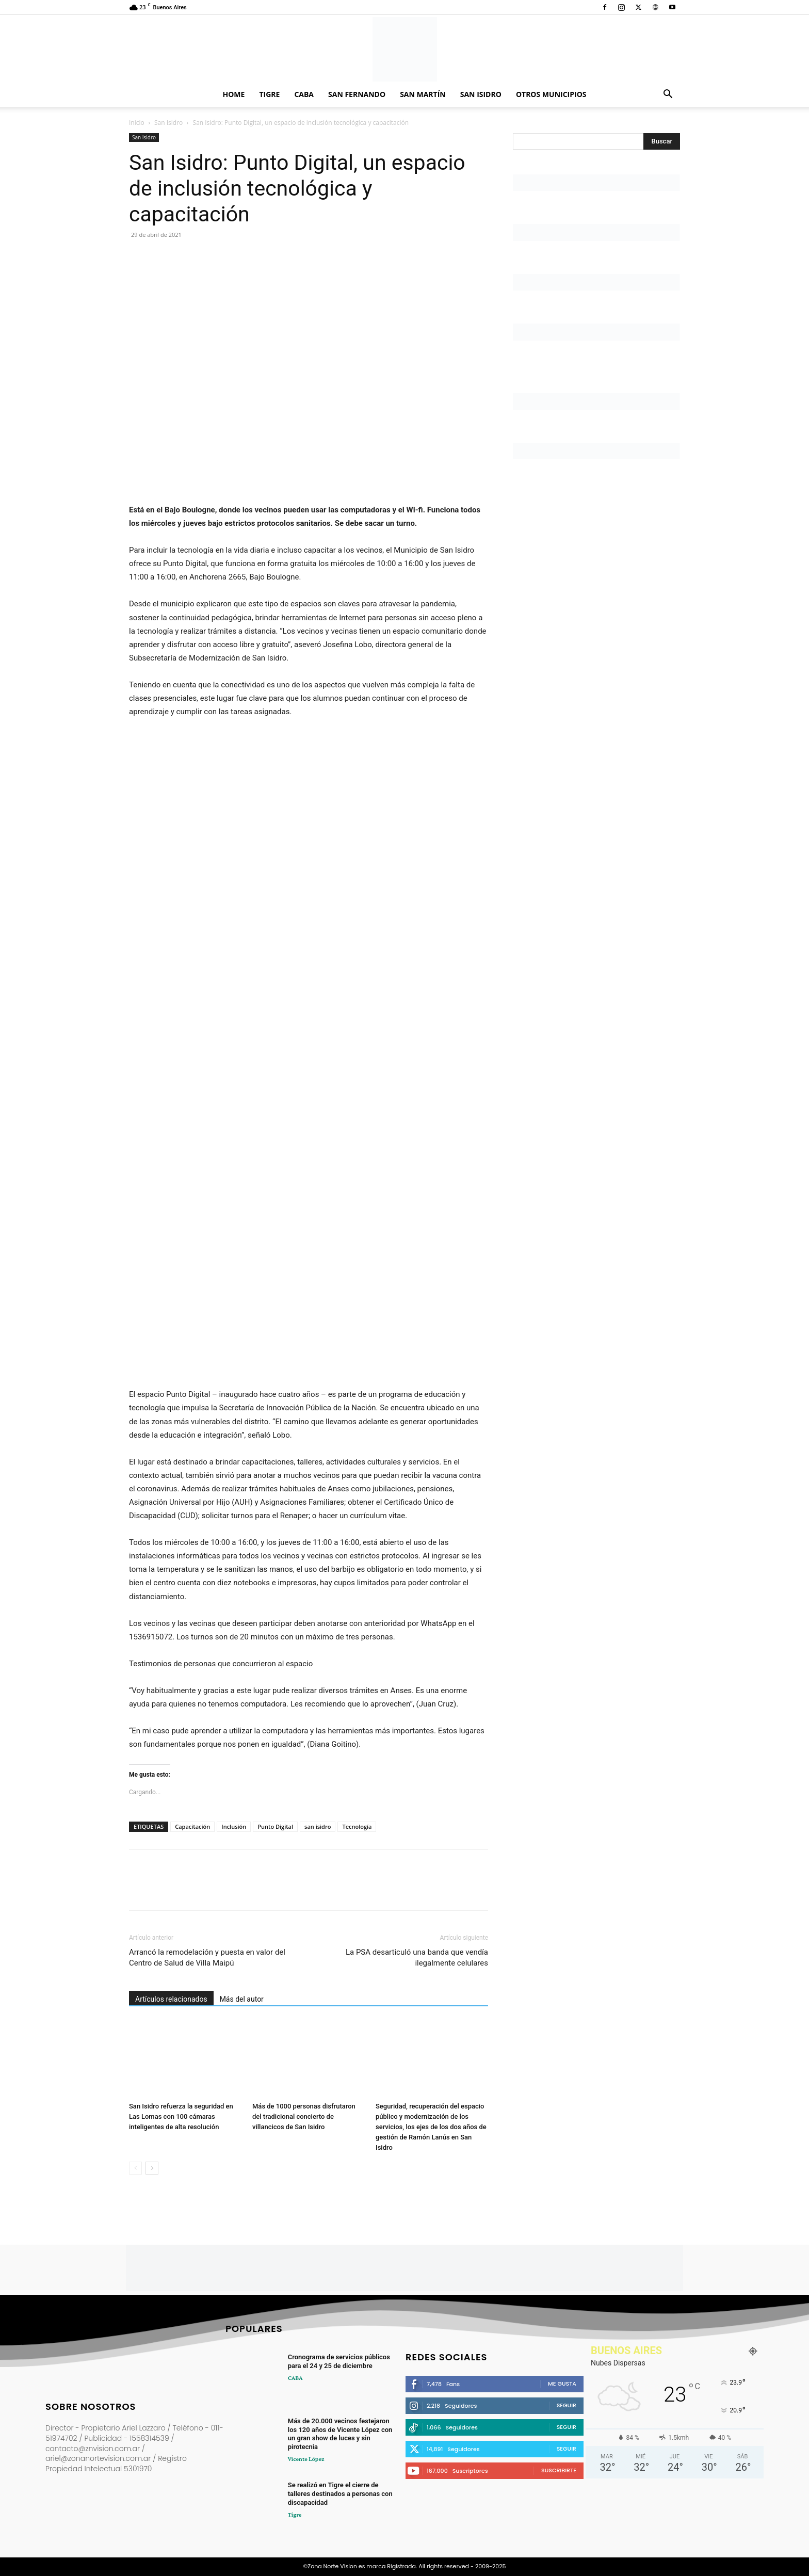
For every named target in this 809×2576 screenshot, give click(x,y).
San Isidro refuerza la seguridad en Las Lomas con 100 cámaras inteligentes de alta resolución (181, 2116)
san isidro (317, 1826)
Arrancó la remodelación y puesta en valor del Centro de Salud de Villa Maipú (207, 1957)
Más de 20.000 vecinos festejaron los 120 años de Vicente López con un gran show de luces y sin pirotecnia (340, 2434)
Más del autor (242, 1999)
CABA (304, 94)
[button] (667, 95)
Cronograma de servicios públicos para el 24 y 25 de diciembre (339, 2361)
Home (234, 94)
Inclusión (233, 1826)
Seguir (566, 2405)
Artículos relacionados (171, 1999)
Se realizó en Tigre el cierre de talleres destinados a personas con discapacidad (340, 2493)
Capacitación (192, 1826)
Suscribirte (558, 2470)
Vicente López (305, 2459)
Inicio (136, 122)
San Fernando (356, 94)
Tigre (269, 94)
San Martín (423, 94)
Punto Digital (275, 1826)
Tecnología (356, 1826)
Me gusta (562, 2383)
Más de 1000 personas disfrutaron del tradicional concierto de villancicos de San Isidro (303, 2116)
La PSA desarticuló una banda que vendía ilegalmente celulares (417, 1957)
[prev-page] (135, 2168)
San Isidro (480, 94)
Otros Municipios (551, 94)
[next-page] (151, 2168)
